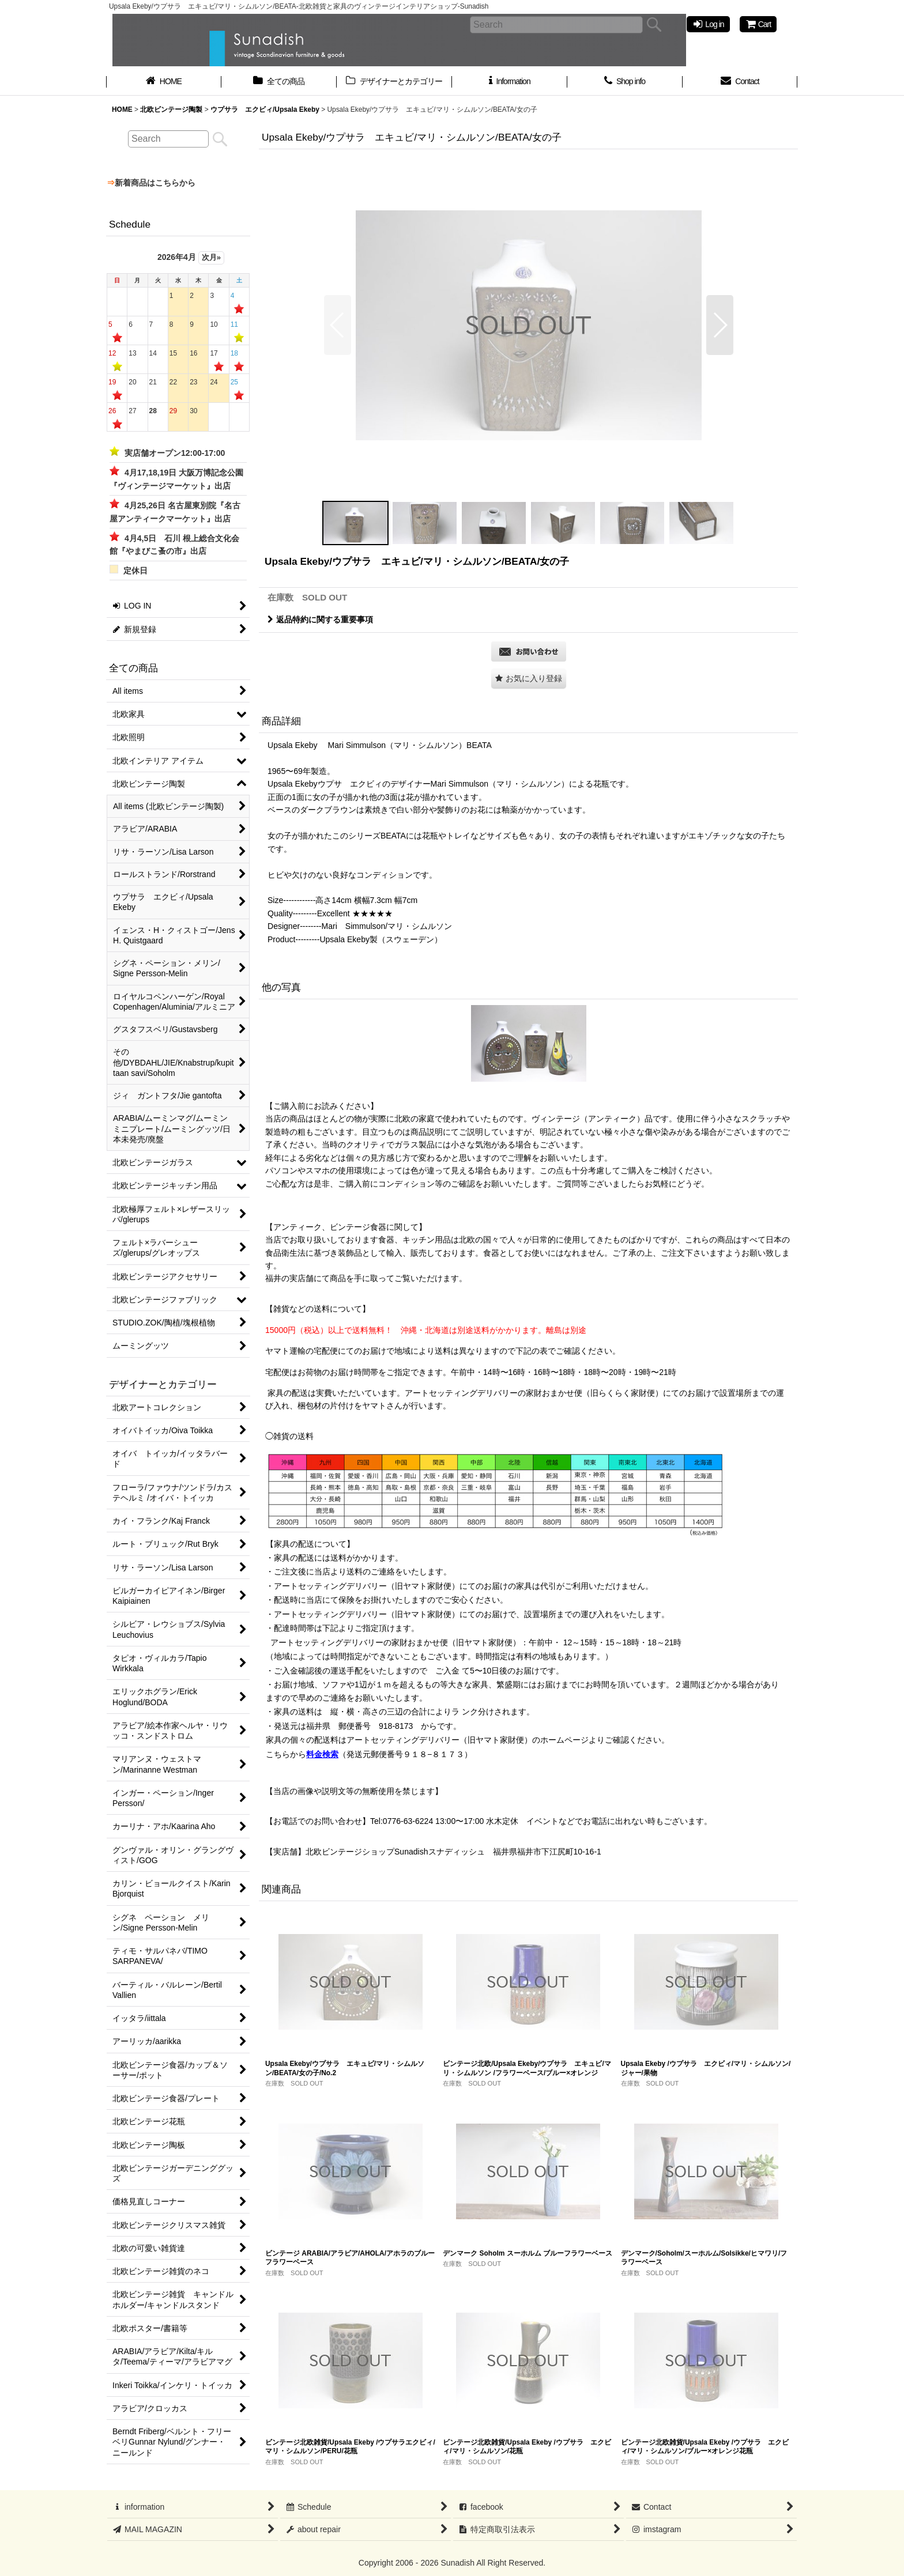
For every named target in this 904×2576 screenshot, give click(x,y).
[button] (337, 325)
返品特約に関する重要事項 (320, 619)
